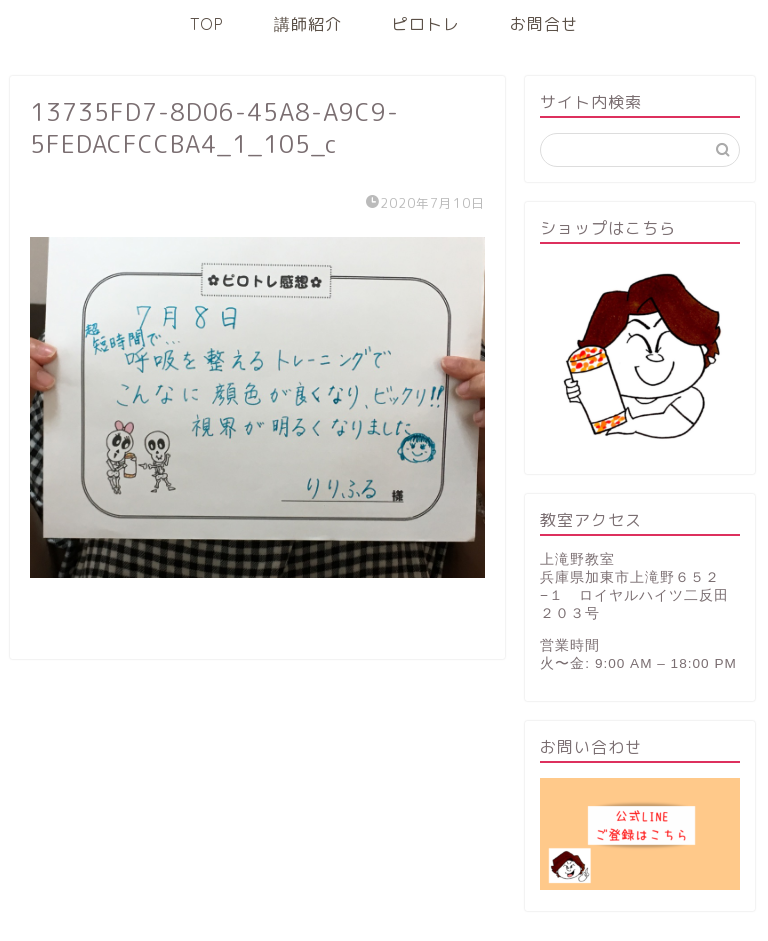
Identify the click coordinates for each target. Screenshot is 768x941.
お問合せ (544, 24)
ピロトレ (426, 24)
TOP (207, 24)
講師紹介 (308, 24)
